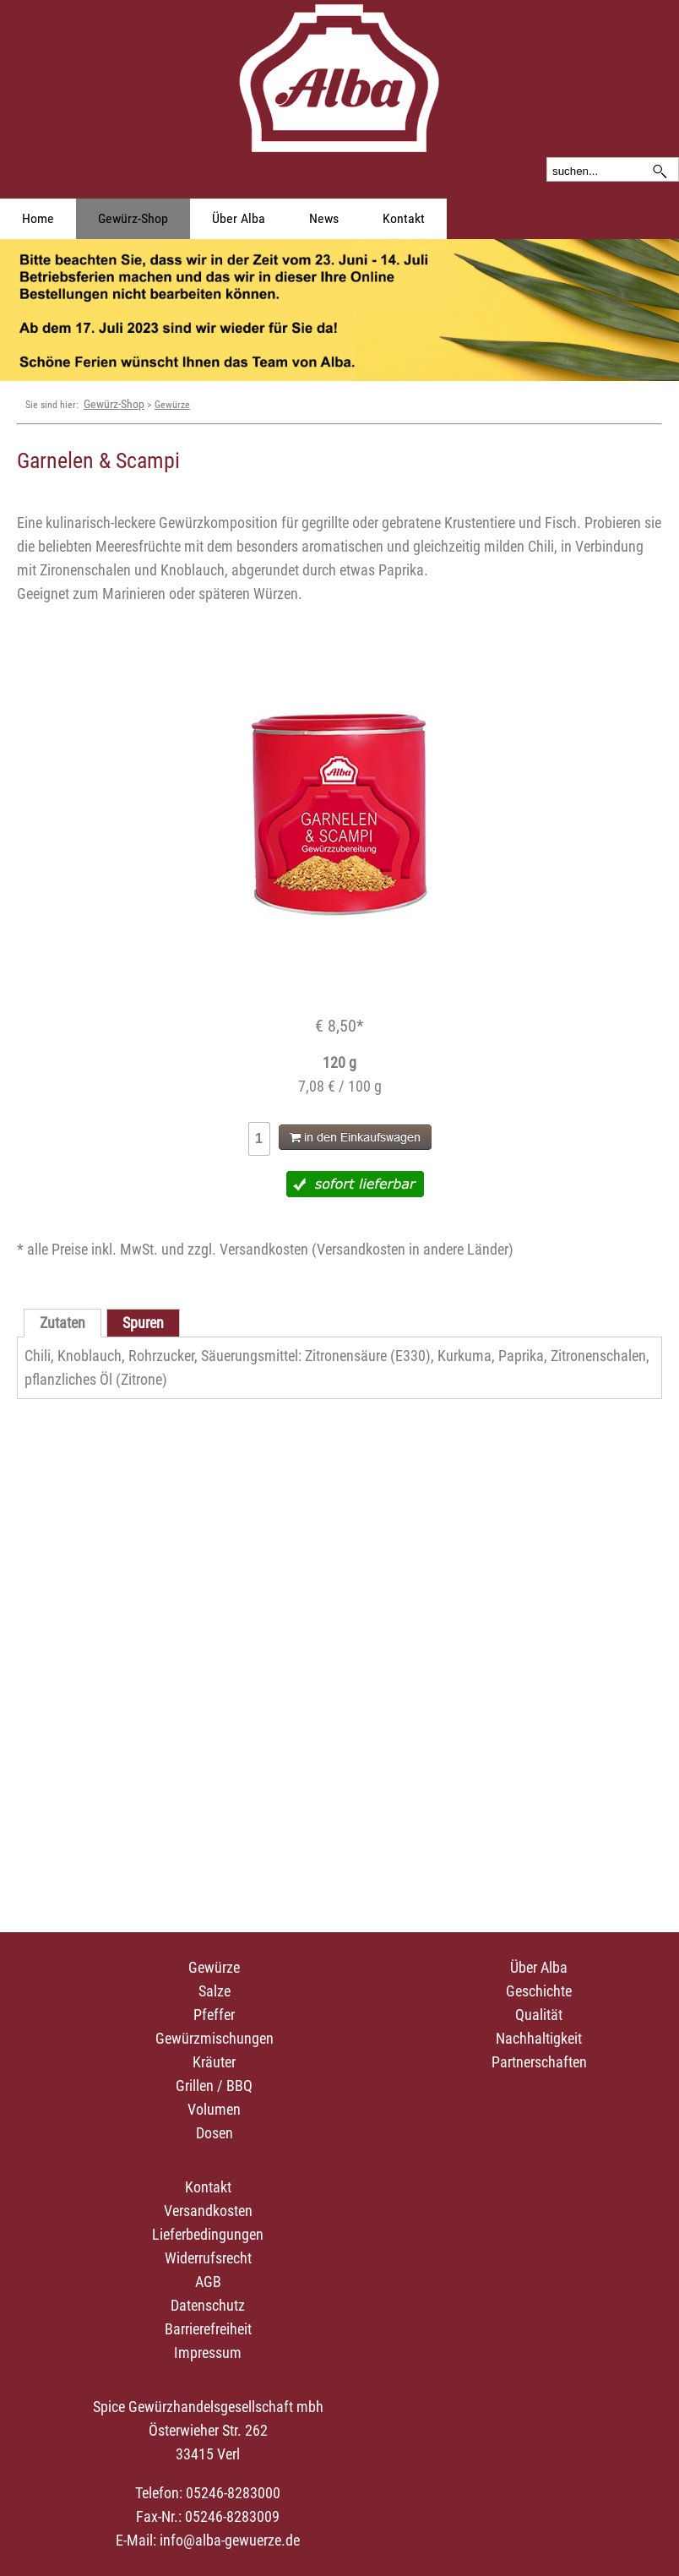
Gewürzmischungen (214, 2038)
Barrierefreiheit (208, 2329)
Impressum (208, 2352)
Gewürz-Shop (133, 218)
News (324, 218)
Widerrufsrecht (208, 2258)
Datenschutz (208, 2305)
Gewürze (172, 405)
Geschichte (539, 1991)
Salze (214, 1991)
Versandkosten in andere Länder (412, 1249)
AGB (208, 2281)
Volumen (214, 2109)
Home (38, 218)
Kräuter (214, 2062)
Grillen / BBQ (214, 2085)
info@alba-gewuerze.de (230, 2540)
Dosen (214, 2133)
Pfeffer (214, 2014)
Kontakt (404, 218)
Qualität (538, 2014)
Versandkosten (208, 2210)
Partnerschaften (539, 2062)
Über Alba (238, 218)
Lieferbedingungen (207, 2234)
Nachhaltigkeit (539, 2038)
